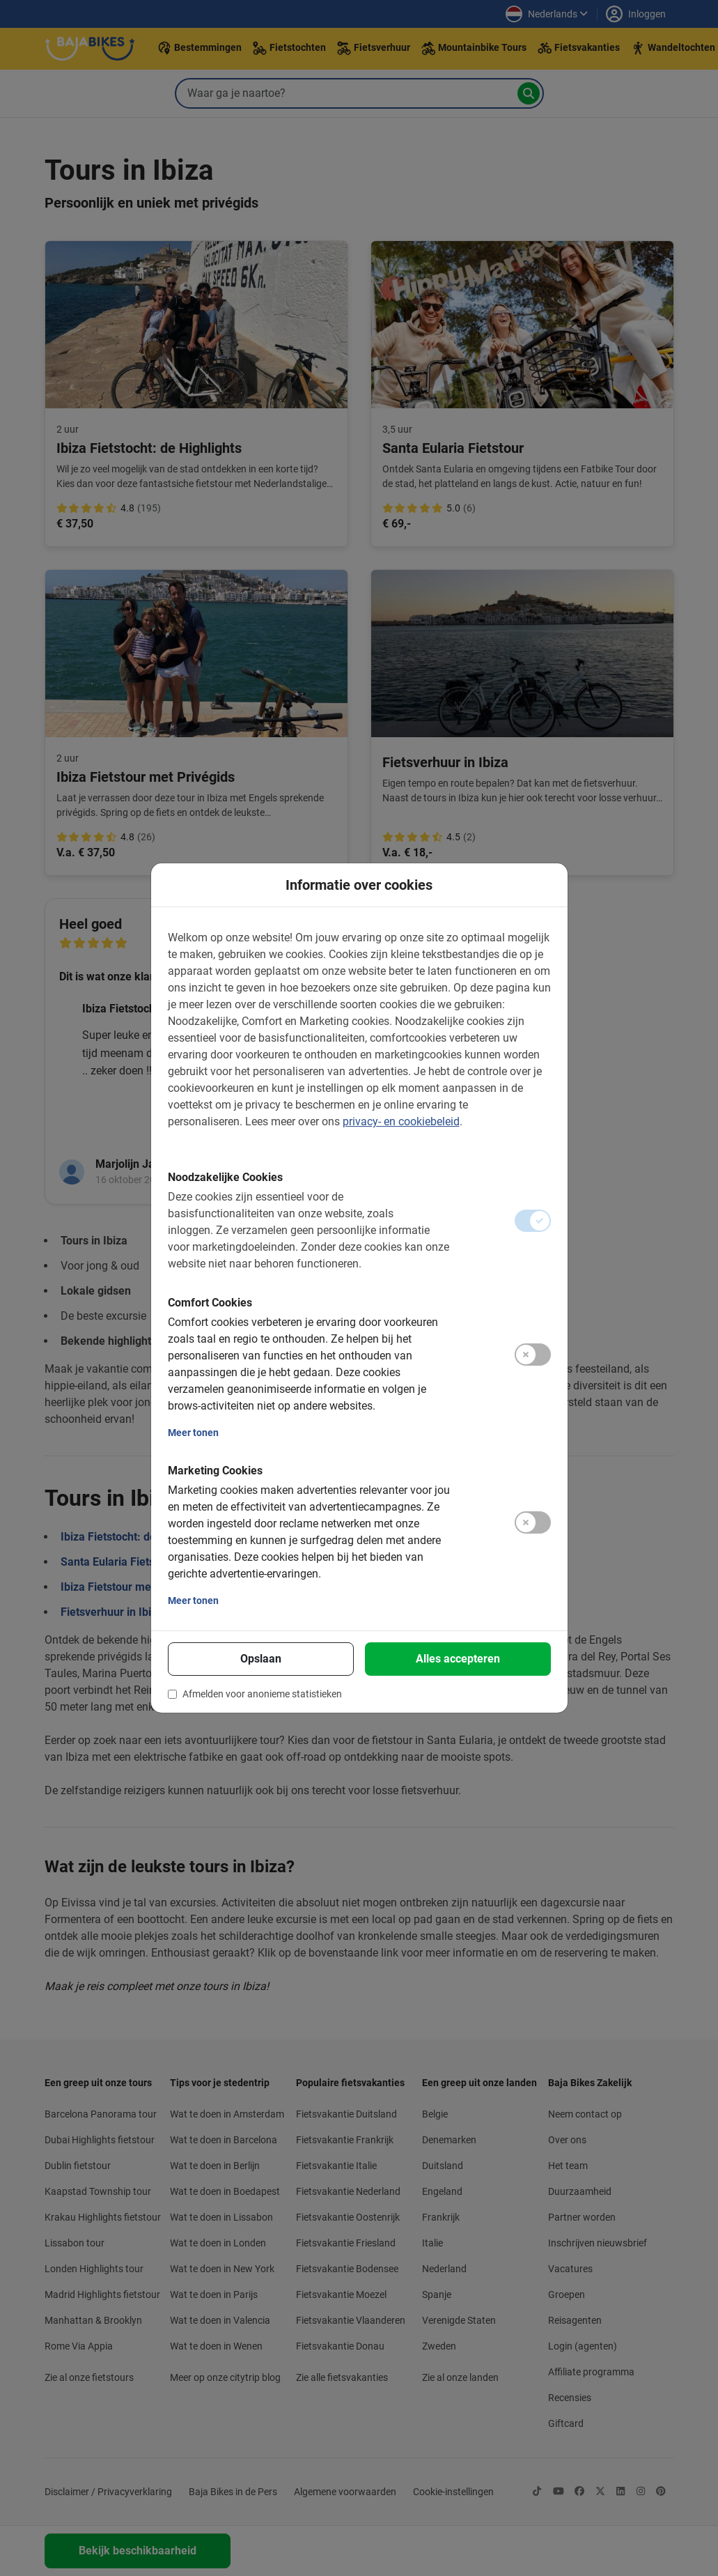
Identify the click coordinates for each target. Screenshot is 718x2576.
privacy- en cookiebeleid (401, 1121)
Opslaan (260, 1658)
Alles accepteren (458, 1658)
